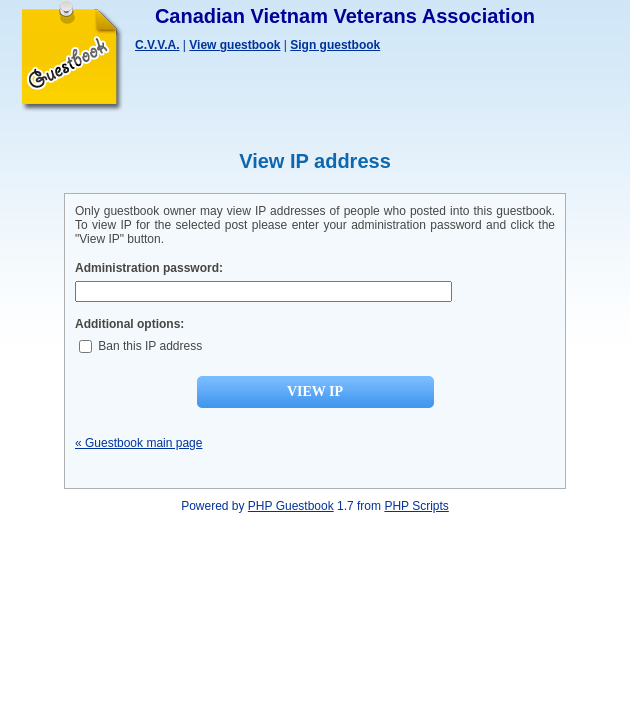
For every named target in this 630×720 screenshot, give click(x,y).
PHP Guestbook (291, 506)
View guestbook (234, 45)
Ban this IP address (140, 346)
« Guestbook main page (138, 443)
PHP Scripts (416, 506)
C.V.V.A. (157, 45)
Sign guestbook (335, 45)
